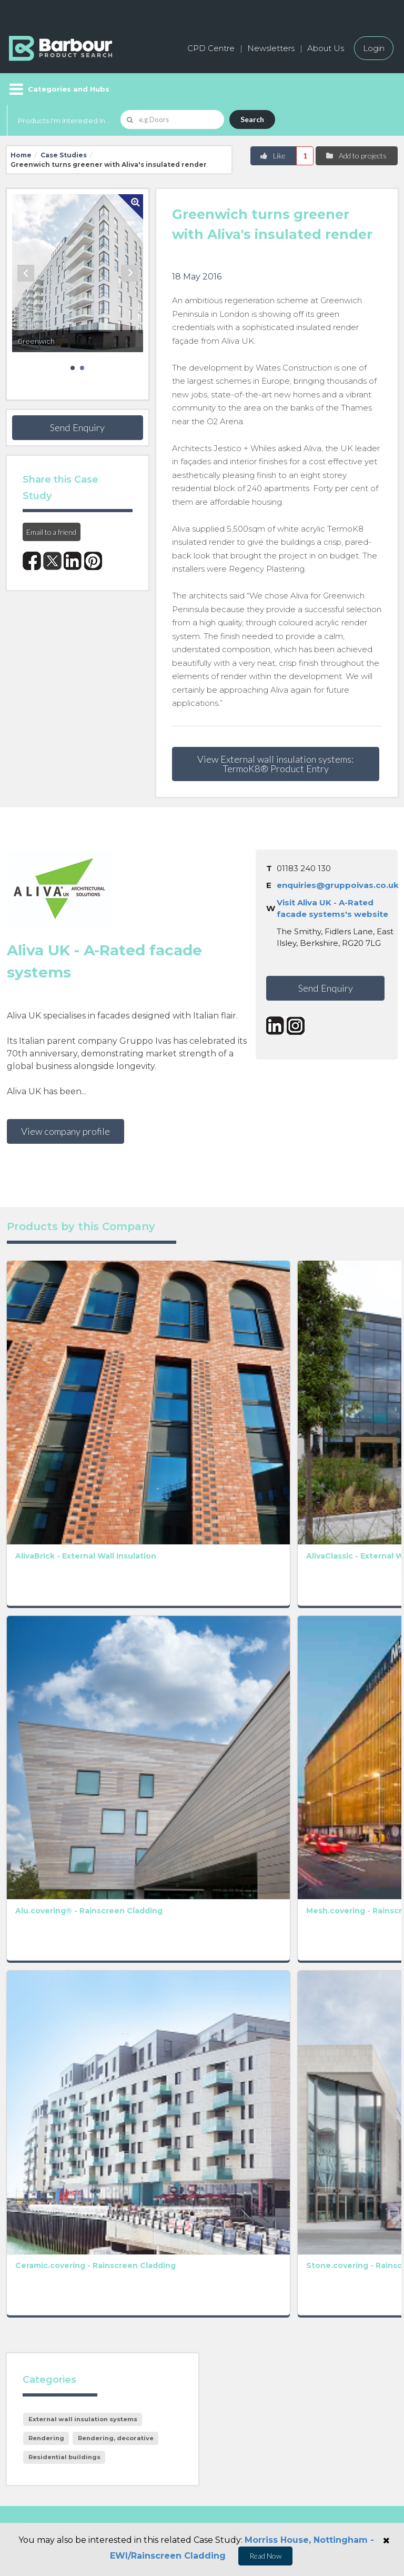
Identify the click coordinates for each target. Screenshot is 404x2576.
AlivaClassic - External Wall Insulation (121, 1353)
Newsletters (271, 48)
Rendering (46, 1802)
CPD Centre (211, 48)
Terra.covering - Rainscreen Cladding (204, 1497)
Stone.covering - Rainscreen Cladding (126, 1640)
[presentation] (219, 2107)
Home (21, 155)
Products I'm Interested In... (64, 120)
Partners (224, 2307)
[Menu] (58, 89)
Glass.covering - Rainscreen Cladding (204, 1640)
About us (225, 2259)
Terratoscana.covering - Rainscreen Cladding (299, 1497)
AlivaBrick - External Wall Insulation (41, 1353)
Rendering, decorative (116, 1802)
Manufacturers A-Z (47, 2259)
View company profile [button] (65, 1131)
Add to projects (356, 155)
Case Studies (64, 155)
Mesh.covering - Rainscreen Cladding (124, 1497)
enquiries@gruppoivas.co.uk (338, 885)
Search (252, 119)
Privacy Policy (163, 2057)
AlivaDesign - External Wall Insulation (360, 1353)
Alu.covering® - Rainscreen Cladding (43, 1497)
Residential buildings (64, 1821)
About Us (325, 48)
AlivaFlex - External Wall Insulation (201, 1353)
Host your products (48, 2307)
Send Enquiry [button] (77, 427)
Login (374, 48)
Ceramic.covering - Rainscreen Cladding (50, 1640)
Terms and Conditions (275, 2071)
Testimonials (32, 2330)
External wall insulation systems (82, 1784)
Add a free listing (42, 2283)
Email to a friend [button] (51, 531)
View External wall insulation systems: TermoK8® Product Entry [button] (275, 763)
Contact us (229, 2283)
